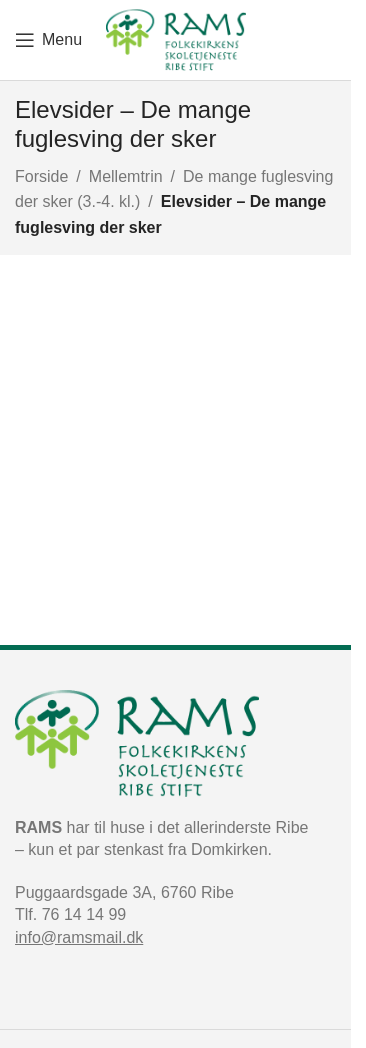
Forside (41, 176)
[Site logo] (176, 38)
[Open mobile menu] (48, 40)
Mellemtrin (126, 176)
